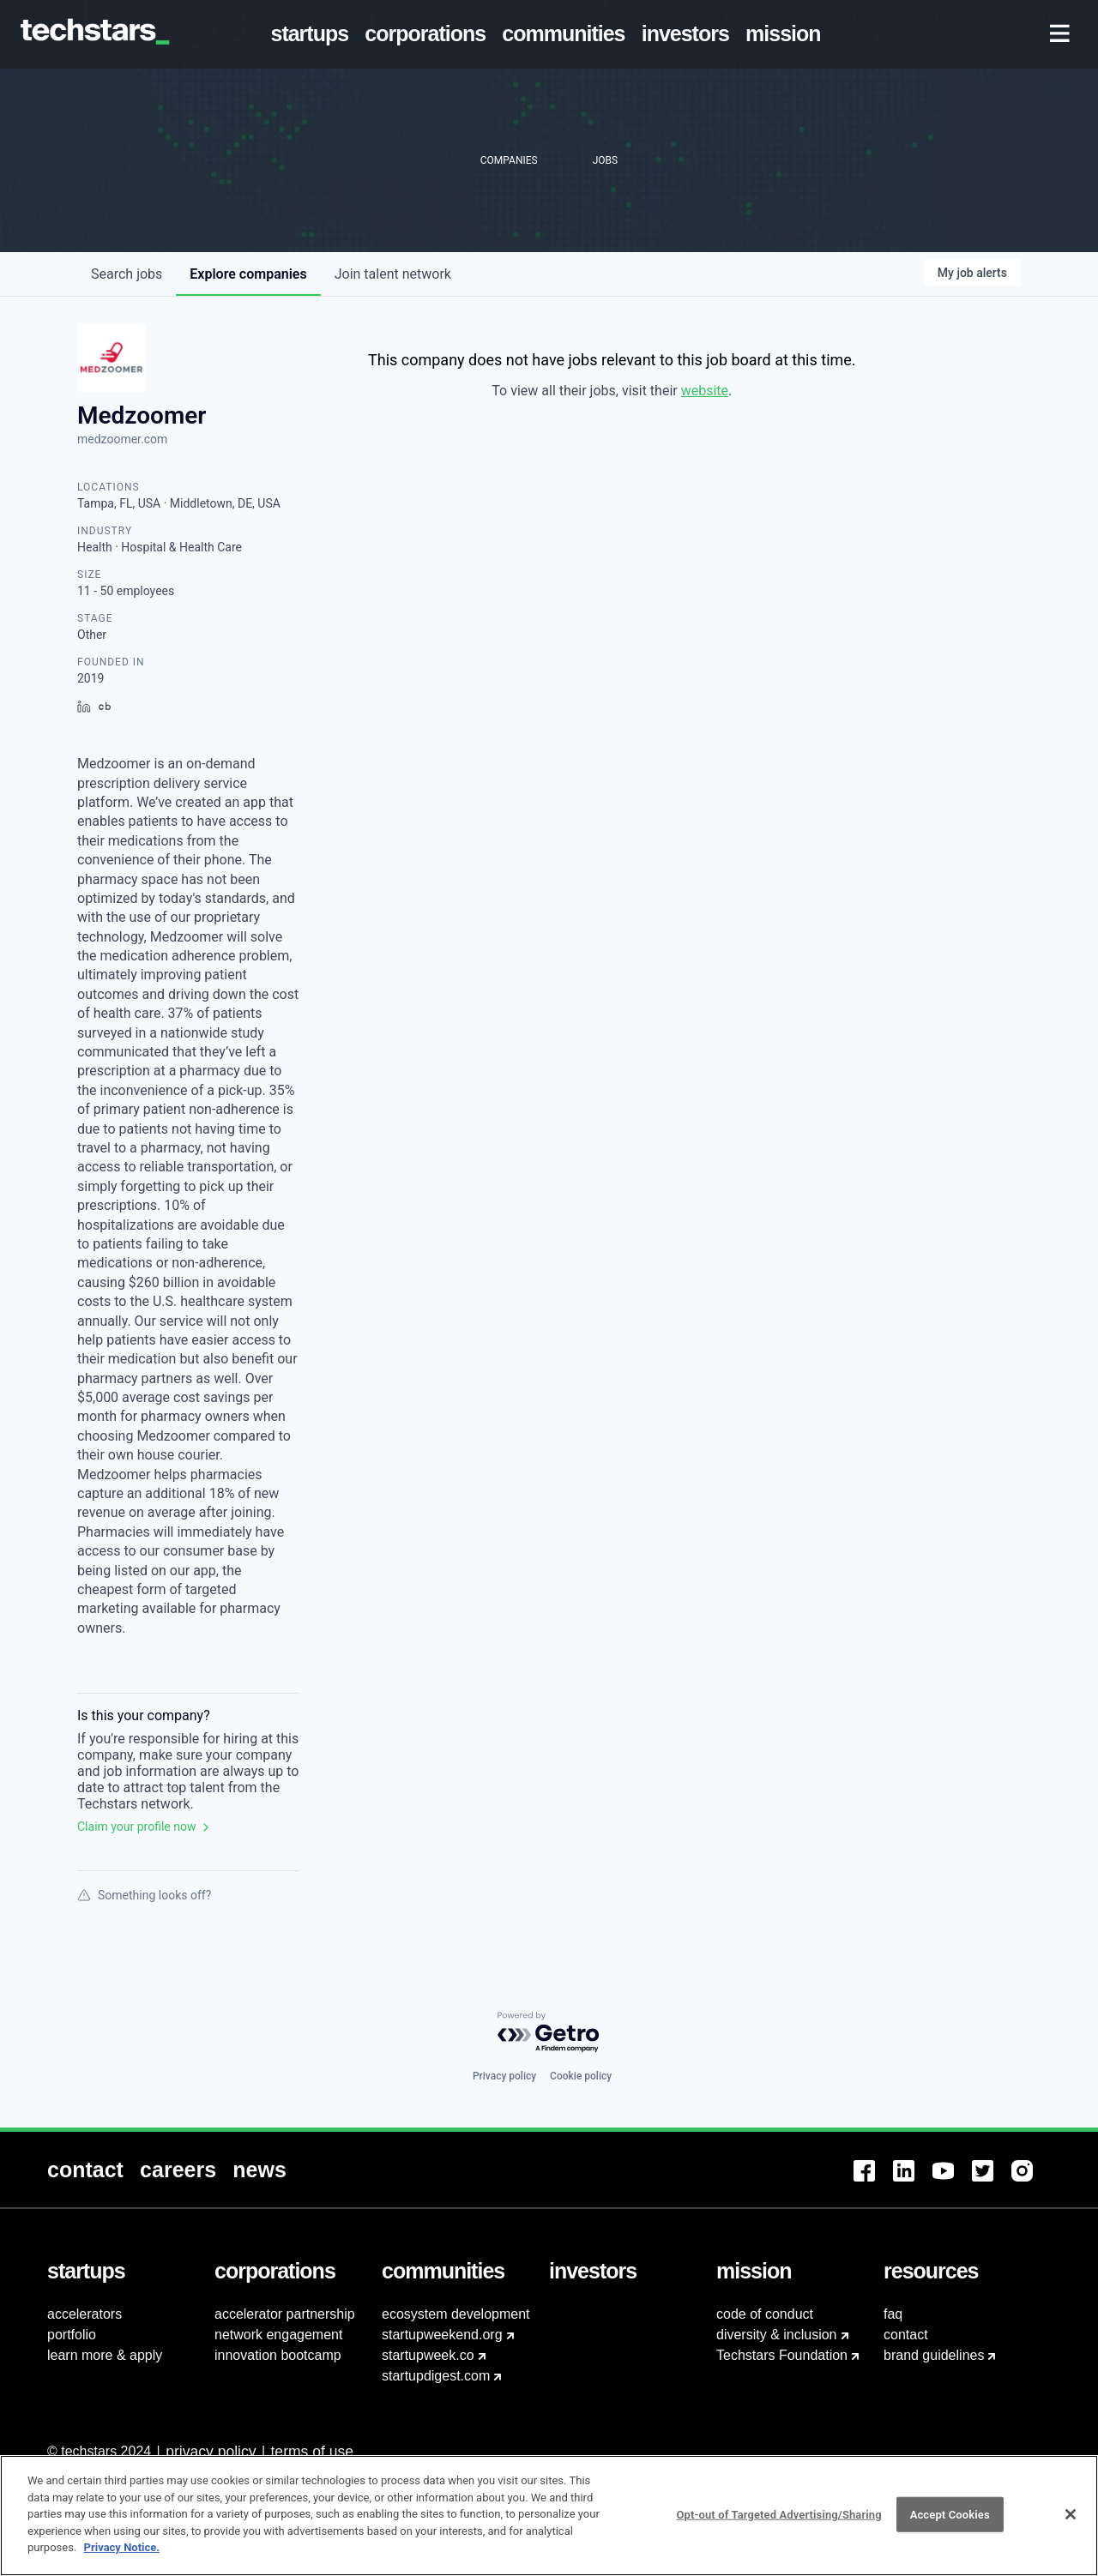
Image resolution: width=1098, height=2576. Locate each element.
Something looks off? (144, 1895)
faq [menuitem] (893, 2314)
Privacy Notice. (122, 2555)
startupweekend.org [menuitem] (442, 2334)
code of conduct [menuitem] (764, 2314)
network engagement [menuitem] (278, 2334)
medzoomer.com (122, 439)
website (704, 390)
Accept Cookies (950, 2522)
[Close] (1070, 2522)
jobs (126, 274)
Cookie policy (581, 2076)
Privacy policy (504, 2076)
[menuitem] (313, 34)
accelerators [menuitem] (84, 2314)
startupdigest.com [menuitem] (436, 2375)
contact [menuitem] (906, 2334)
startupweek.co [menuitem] (428, 2355)
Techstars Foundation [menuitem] (782, 2355)
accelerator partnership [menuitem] (284, 2314)
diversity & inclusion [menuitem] (776, 2334)
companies (248, 274)
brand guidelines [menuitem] (934, 2355)
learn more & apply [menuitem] (104, 2355)
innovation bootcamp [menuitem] (277, 2355)
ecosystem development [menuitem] (456, 2314)
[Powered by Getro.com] (549, 2033)
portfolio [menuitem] (71, 2334)
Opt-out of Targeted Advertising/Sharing (778, 2522)
